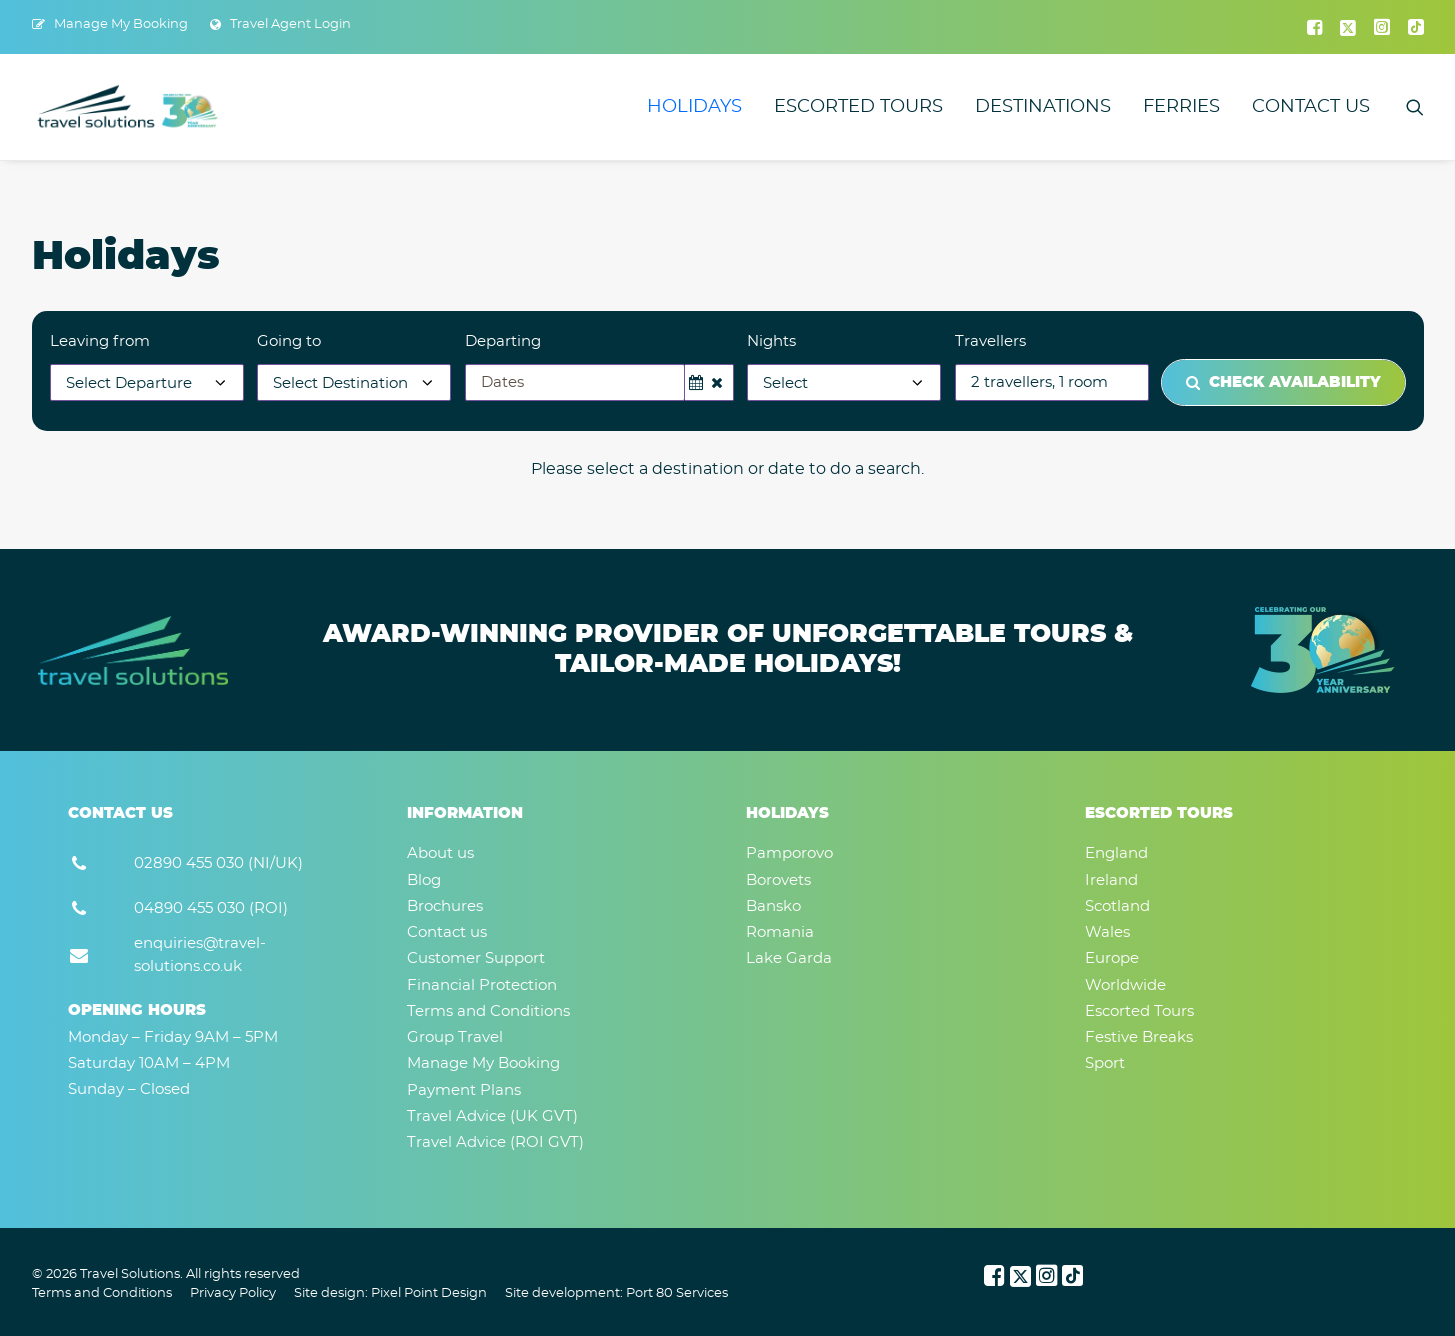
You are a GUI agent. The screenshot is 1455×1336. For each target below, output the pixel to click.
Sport (1105, 1063)
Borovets (778, 880)
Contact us (1311, 107)
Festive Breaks (1139, 1037)
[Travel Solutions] (128, 107)
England (1116, 853)
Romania (780, 932)
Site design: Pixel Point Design (390, 1293)
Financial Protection (482, 985)
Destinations (1043, 107)
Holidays (694, 107)
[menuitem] (110, 24)
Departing (503, 341)
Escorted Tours (858, 107)
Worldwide (1125, 985)
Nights (771, 341)
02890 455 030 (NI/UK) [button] (218, 863)
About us (440, 853)
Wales (1107, 932)
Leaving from (100, 341)
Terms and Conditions (488, 1011)
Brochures (445, 906)
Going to (289, 341)
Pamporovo (789, 853)
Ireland (1111, 880)
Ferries (1181, 107)
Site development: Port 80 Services (616, 1293)
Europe (1112, 958)
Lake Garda (789, 958)
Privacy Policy (233, 1293)
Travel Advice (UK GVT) (492, 1116)
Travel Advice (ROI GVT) (495, 1142)
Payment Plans (464, 1090)
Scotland (1117, 906)
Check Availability (1283, 382)
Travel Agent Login (290, 24)
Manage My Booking (121, 24)
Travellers (990, 341)
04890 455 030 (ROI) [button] (211, 908)
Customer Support (476, 958)
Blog (424, 880)
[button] (1314, 27)
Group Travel (455, 1037)
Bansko (773, 906)
